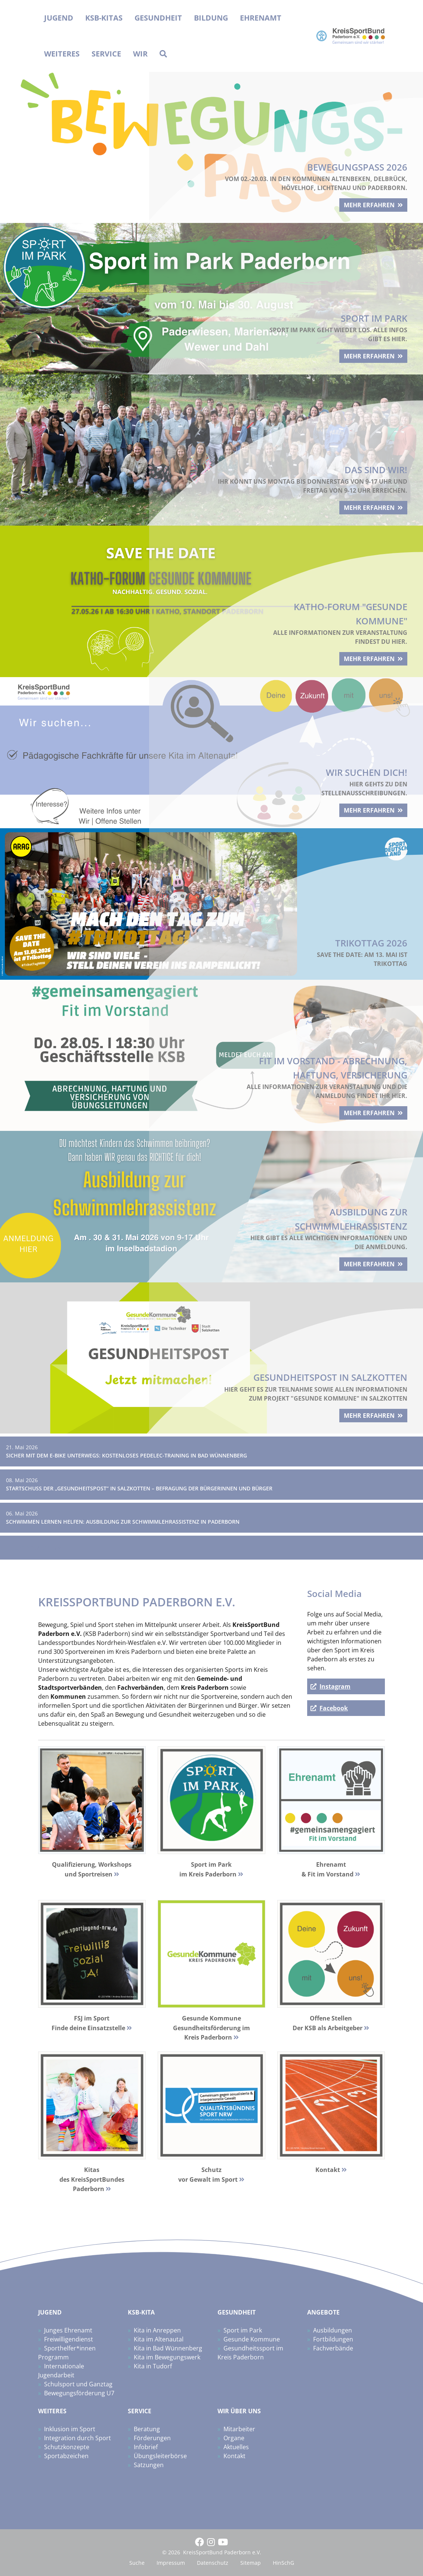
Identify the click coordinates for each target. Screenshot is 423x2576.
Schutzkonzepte (66, 2447)
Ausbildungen (332, 2330)
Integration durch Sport (77, 2438)
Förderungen (152, 2438)
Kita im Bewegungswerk (167, 2357)
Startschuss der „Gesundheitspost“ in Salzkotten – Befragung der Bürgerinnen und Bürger (139, 1488)
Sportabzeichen (66, 2456)
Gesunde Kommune (251, 2339)
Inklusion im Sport (69, 2429)
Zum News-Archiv (36, 1548)
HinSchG (283, 2562)
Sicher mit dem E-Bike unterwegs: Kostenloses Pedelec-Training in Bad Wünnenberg (126, 1455)
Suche (137, 2562)
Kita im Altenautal (158, 2339)
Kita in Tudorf (153, 2366)
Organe (233, 2438)
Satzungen (149, 2465)
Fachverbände (333, 2348)
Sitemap (250, 2562)
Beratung (147, 2429)
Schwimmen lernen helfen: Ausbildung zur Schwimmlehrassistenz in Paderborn (123, 1521)
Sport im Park (242, 2330)
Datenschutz (212, 2562)
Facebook (333, 1708)
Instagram (335, 1686)
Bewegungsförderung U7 (79, 2393)
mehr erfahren (364, 201)
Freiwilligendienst (68, 2339)
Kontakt (234, 2456)
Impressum (171, 2562)
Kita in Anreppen (157, 2330)
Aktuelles (236, 2447)
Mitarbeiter (239, 2429)
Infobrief (146, 2447)
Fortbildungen (333, 2339)
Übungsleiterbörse (160, 2456)
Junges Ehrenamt (68, 2330)
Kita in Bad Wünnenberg (168, 2348)
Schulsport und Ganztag (78, 2384)
